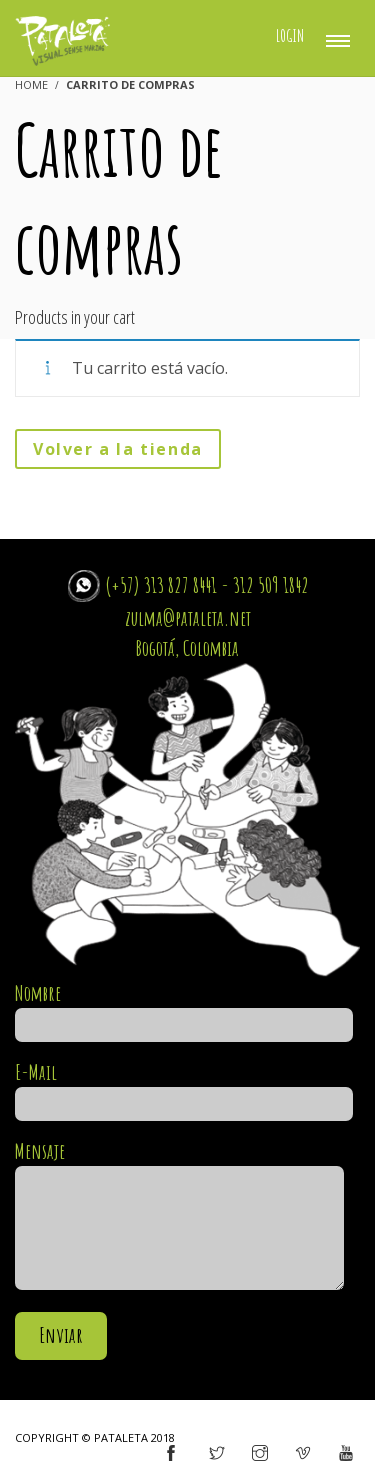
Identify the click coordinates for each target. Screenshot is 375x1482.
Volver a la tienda (118, 449)
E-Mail (184, 1088)
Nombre (184, 1009)
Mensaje (179, 1216)
